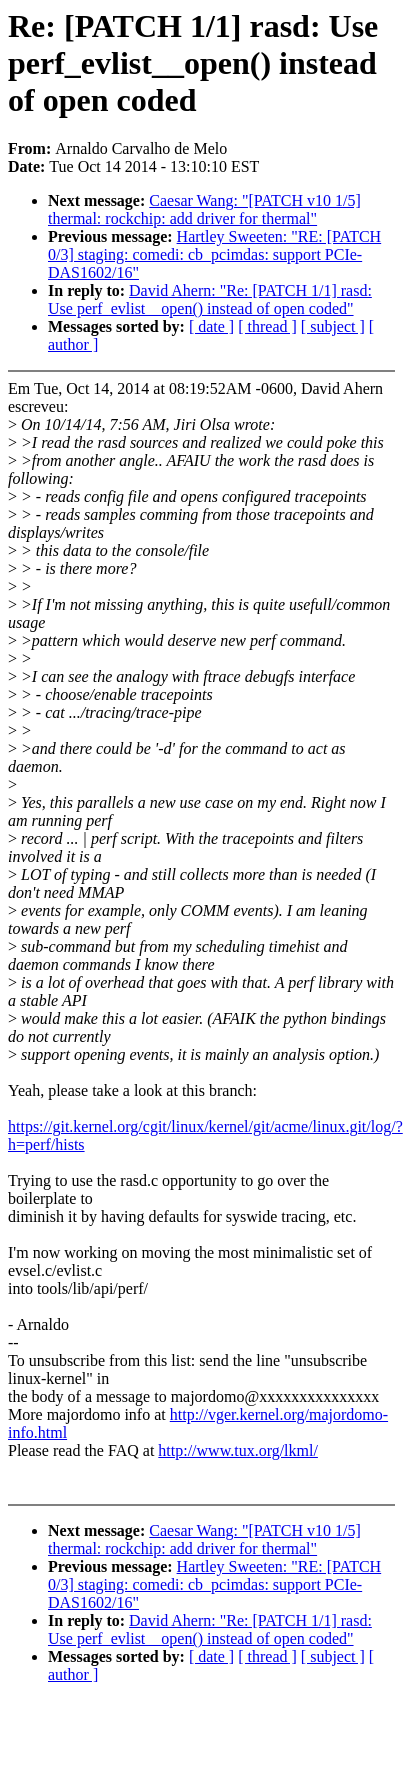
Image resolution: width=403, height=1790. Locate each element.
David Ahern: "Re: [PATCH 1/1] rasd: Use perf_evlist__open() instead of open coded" (210, 299)
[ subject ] (333, 326)
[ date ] (211, 326)
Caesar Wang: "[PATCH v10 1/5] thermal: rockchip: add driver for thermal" (204, 209)
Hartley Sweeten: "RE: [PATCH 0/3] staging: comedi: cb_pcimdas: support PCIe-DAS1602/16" (214, 254)
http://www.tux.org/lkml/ (238, 1450)
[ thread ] (267, 326)
